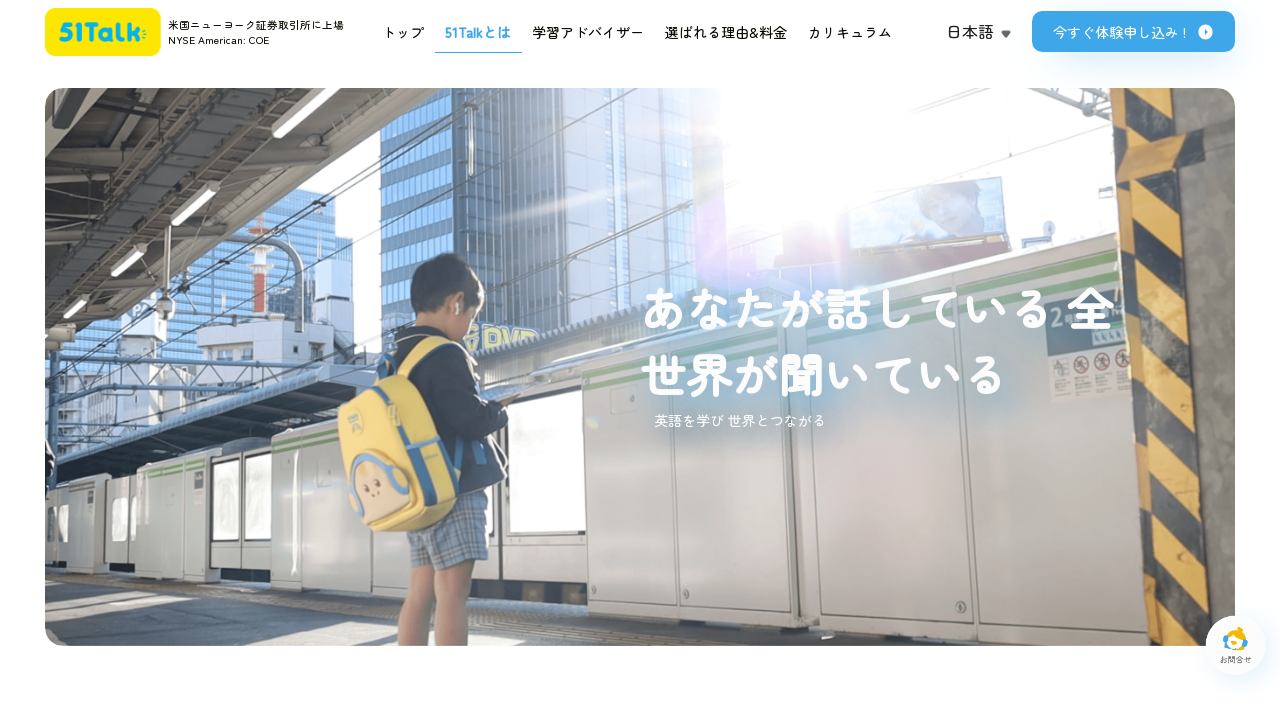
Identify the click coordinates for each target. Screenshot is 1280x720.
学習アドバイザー (588, 32)
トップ (403, 32)
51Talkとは (478, 32)
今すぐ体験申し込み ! (1133, 32)
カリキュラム (850, 32)
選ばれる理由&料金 (726, 32)
